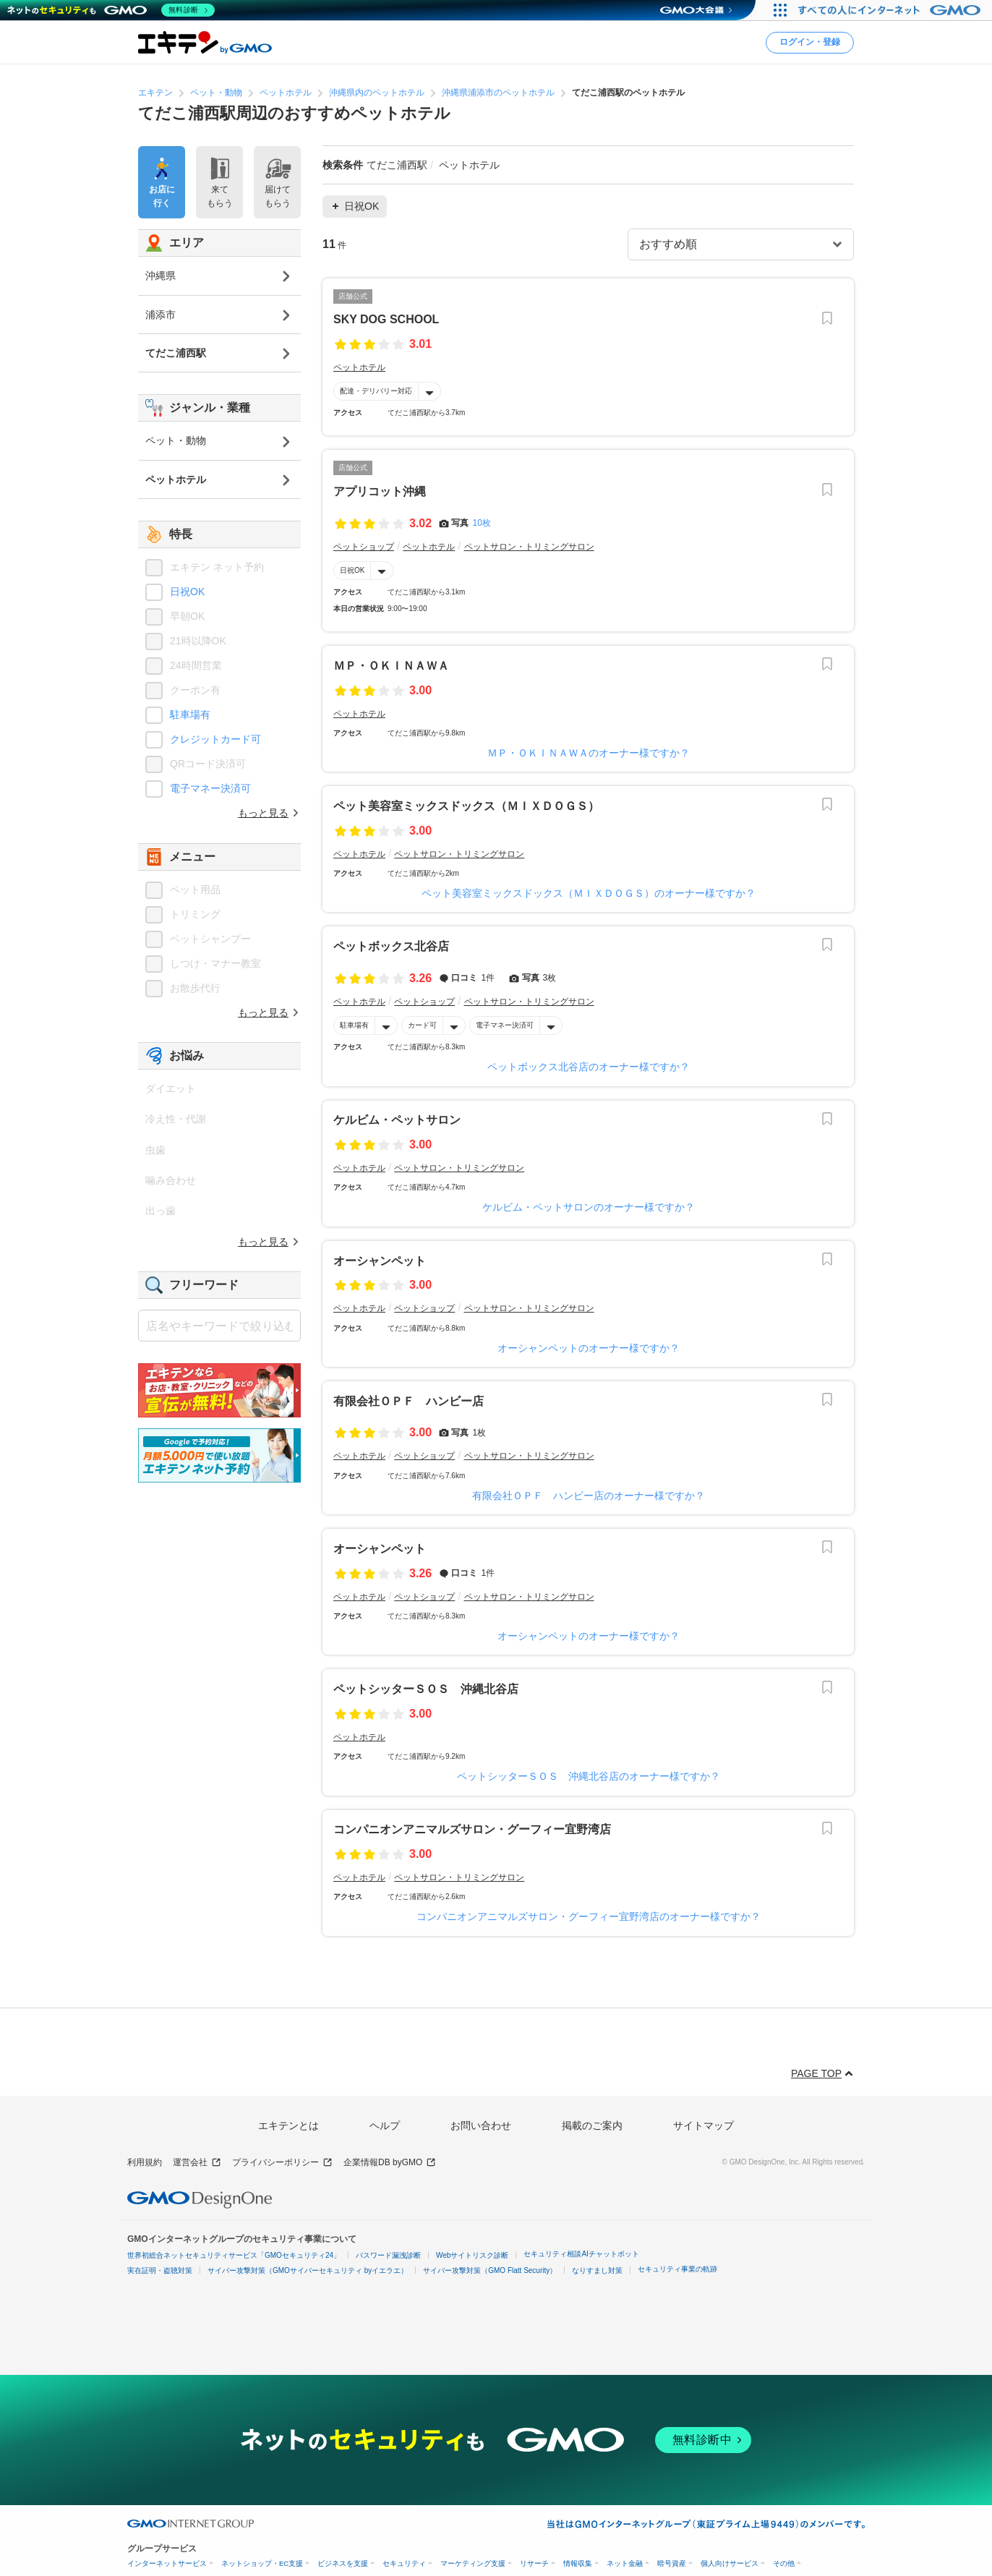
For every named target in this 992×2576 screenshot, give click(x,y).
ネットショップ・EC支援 (262, 2563)
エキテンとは (288, 2125)
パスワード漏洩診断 (388, 2255)
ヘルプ (384, 2125)
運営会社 (197, 2162)
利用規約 (144, 2162)
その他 (784, 2563)
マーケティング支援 (472, 2563)
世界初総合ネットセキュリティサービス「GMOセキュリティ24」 (234, 2255)
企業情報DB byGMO (389, 2162)
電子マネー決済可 (505, 1025)
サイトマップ (703, 2125)
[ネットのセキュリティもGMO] (111, 10)
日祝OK (352, 570)
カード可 (422, 1025)
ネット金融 (625, 2563)
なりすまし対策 (597, 2270)
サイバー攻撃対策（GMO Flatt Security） (490, 2270)
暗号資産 (671, 2563)
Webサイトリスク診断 (472, 2255)
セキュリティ (404, 2563)
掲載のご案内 (592, 2125)
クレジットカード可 (215, 739)
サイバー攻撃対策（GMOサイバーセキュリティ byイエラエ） (308, 2270)
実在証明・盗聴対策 (159, 2270)
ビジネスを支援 (342, 2563)
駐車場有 (354, 1025)
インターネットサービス (167, 2563)
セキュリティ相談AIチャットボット (580, 2254)
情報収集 (577, 2563)
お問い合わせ (480, 2125)
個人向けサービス (729, 2563)
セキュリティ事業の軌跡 (677, 2269)
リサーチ (534, 2563)
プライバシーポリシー (282, 2162)
